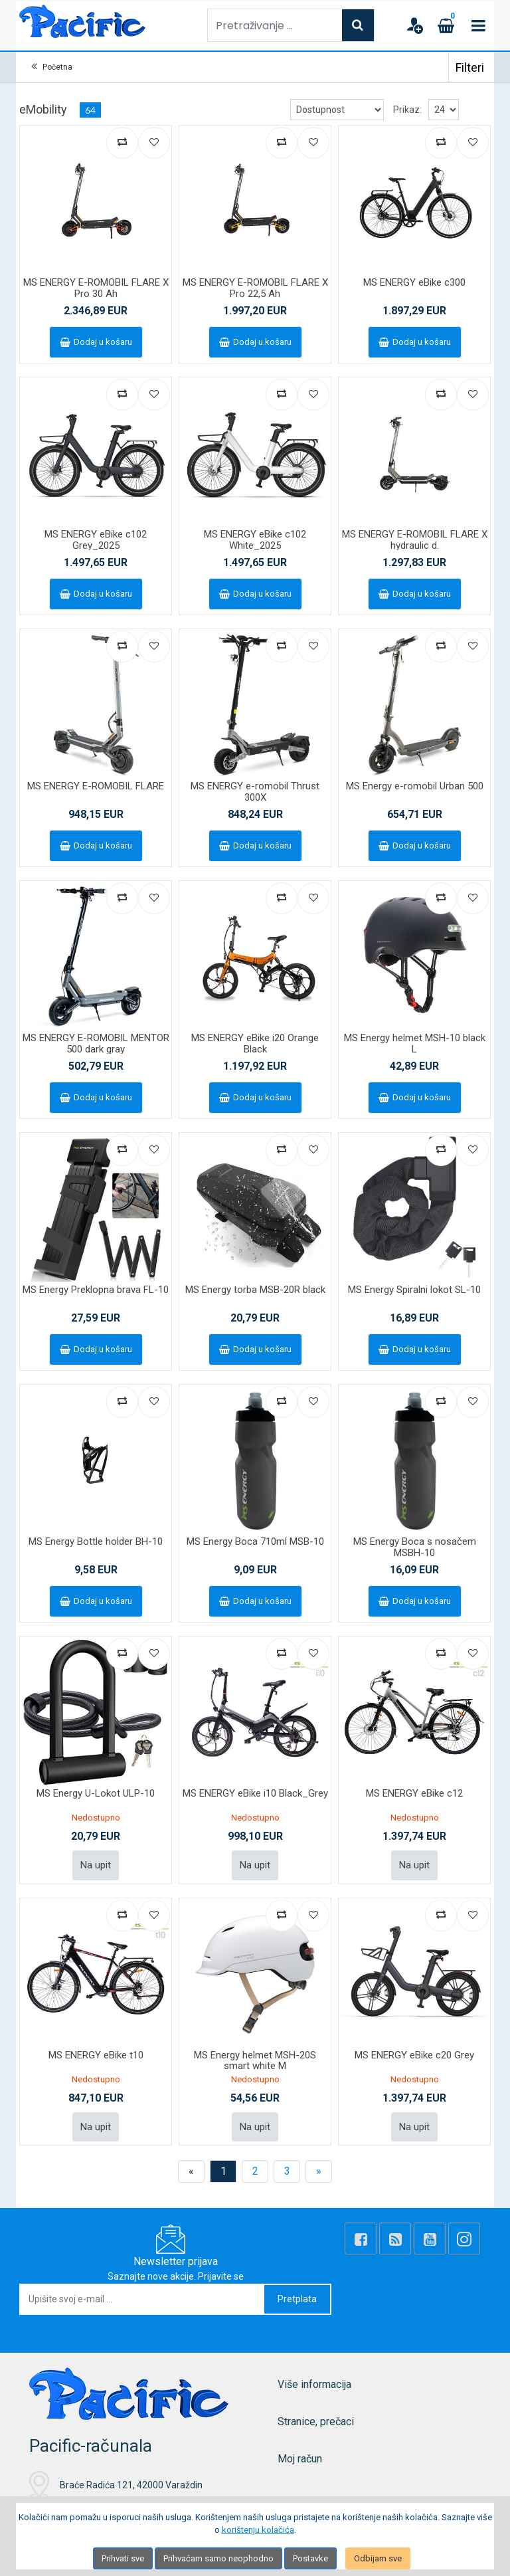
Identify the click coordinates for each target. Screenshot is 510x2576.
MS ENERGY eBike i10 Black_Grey (255, 1793)
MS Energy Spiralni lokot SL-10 (414, 1290)
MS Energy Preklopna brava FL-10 (96, 1290)
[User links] (414, 25)
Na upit (95, 1865)
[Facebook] (361, 2238)
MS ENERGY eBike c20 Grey (414, 2055)
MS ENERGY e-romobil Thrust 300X (255, 791)
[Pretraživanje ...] (275, 25)
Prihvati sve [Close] (123, 2558)
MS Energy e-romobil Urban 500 (414, 786)
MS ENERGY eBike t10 (95, 2055)
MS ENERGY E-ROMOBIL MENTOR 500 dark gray (96, 1043)
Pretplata (297, 2299)
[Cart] (446, 25)
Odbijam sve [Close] (378, 2558)
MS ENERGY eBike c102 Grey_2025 (95, 539)
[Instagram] (464, 2238)
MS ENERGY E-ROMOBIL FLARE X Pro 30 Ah (96, 288)
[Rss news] (395, 2238)
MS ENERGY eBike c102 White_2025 (255, 539)
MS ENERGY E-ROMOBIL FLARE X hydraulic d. (414, 539)
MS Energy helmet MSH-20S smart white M (255, 2060)
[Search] (358, 25)
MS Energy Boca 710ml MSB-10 (255, 1541)
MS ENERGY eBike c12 (414, 1793)
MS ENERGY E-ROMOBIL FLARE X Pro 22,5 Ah (255, 288)
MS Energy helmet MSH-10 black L (414, 1043)
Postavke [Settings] (310, 2558)
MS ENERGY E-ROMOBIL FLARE (95, 786)
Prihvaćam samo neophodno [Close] (218, 2558)
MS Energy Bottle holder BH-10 (96, 1541)
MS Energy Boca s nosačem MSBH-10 (414, 1547)
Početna (57, 67)
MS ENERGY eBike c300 (414, 282)
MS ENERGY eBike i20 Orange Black (255, 1043)
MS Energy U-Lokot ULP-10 (96, 1793)
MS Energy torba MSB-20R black (255, 1290)
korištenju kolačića (258, 2530)
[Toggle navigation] (478, 25)
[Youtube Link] (430, 2238)
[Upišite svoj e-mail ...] (142, 2299)
